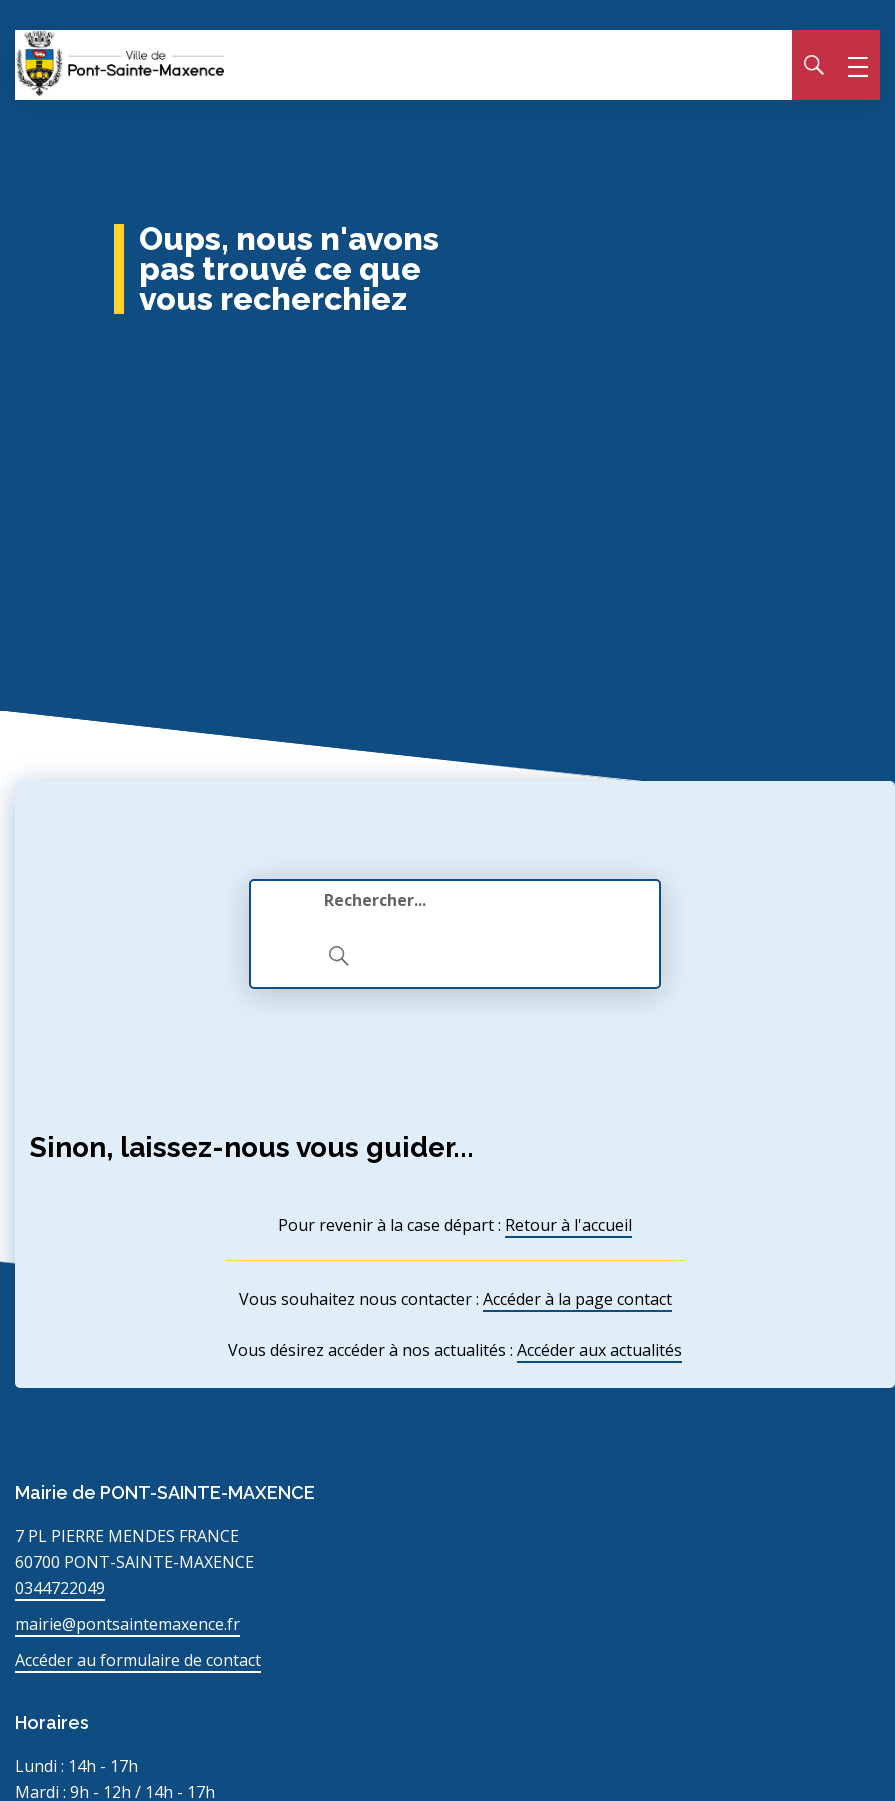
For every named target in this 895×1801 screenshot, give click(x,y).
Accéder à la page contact (577, 1299)
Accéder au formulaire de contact (138, 1660)
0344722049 (60, 1588)
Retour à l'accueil (568, 1225)
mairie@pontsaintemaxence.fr (127, 1624)
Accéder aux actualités (599, 1350)
